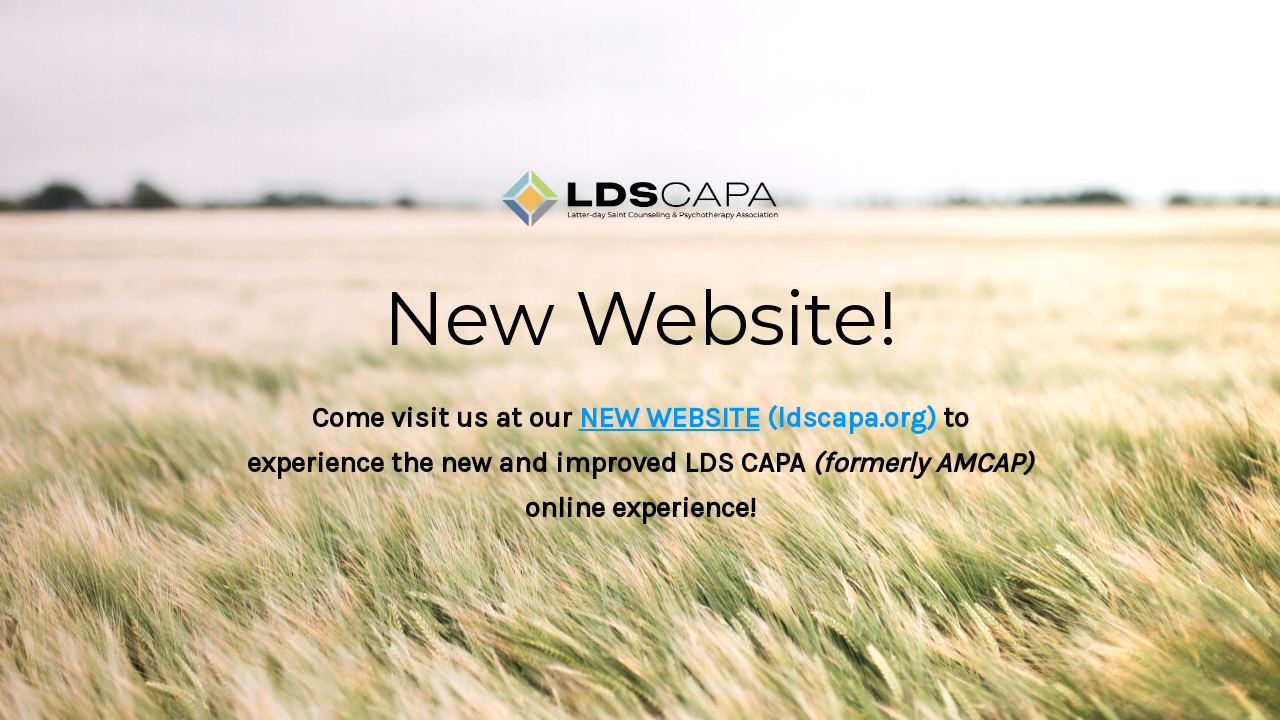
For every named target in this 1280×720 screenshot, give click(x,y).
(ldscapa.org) (848, 417)
